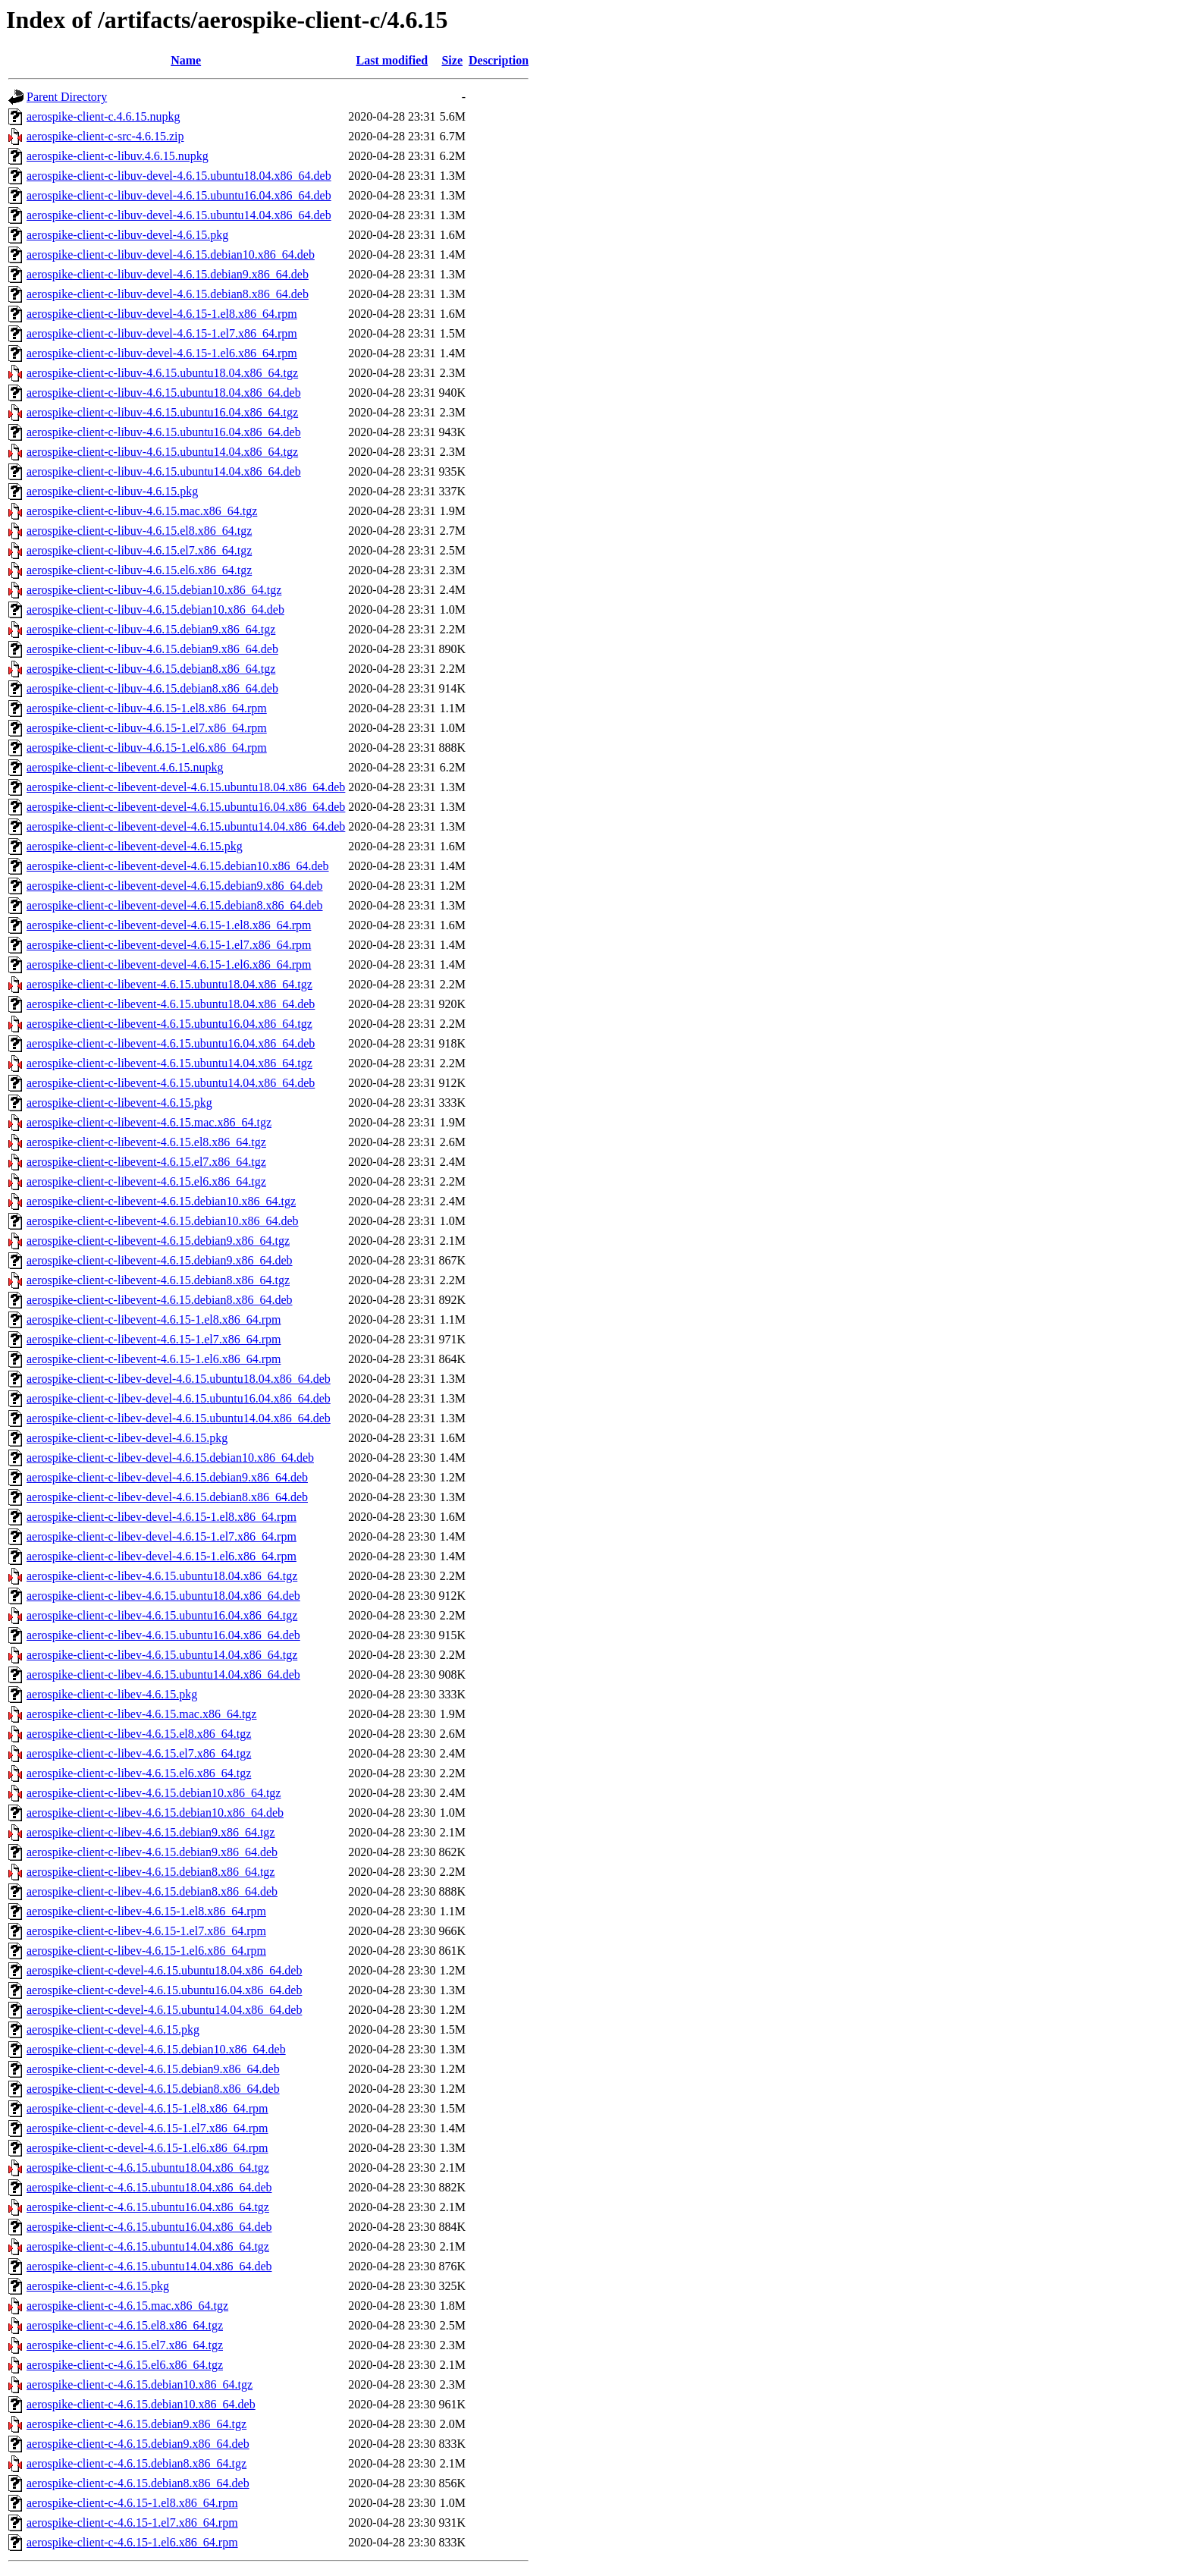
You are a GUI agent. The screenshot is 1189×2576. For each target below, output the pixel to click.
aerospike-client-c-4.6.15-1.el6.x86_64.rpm (132, 2542)
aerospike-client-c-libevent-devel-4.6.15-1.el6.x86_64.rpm (169, 964)
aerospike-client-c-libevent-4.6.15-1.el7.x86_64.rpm (154, 1339)
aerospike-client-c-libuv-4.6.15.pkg (112, 491)
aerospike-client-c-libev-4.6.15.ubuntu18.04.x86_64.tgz (162, 1575)
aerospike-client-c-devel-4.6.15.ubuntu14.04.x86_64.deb (164, 2009)
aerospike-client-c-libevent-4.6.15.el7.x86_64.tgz (146, 1161)
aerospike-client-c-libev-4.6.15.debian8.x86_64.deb (152, 1891)
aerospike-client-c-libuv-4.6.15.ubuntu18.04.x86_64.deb (164, 392)
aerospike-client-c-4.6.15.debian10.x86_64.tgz (140, 2384)
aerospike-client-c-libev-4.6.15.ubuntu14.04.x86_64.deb (163, 1674)
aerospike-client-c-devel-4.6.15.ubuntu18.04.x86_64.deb (164, 1970)
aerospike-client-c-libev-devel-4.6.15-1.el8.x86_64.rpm (161, 1516)
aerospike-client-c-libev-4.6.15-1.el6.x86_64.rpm (146, 1950)
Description (499, 60)
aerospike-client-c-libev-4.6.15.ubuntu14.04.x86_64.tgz (162, 1654)
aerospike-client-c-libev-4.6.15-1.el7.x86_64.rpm (146, 1930)
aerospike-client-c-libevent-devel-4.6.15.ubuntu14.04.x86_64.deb (186, 826)
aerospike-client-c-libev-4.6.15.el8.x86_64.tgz (139, 1733)
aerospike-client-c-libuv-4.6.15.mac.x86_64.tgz (142, 510)
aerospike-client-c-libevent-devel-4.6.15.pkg (135, 846)
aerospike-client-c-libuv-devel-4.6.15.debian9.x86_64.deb (168, 274)
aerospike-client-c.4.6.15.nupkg (103, 116)
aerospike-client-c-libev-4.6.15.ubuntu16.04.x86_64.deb (163, 1635)
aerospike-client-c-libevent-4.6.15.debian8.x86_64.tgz (158, 1280)
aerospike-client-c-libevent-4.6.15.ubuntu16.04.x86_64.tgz (169, 1023)
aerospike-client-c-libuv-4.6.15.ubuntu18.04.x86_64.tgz (162, 372)
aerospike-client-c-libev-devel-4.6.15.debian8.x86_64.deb (167, 1497)
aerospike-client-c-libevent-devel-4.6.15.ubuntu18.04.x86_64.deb (186, 787)
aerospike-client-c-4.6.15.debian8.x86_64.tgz (136, 2463)
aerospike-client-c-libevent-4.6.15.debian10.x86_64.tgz (161, 1201)
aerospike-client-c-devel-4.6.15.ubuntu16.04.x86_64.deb (164, 1990)
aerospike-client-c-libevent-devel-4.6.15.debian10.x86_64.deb (178, 865)
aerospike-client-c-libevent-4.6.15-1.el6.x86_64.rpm (154, 1358)
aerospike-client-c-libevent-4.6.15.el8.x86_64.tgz (146, 1142)
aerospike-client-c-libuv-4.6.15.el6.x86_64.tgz (139, 570)
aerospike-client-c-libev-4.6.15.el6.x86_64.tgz (139, 1773)
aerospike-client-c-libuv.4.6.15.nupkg (118, 155)
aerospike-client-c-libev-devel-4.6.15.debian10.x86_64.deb (170, 1457)
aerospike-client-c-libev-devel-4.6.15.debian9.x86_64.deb (167, 1477)
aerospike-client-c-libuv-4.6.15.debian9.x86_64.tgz (151, 629)
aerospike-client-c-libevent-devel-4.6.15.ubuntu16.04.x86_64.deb (186, 806)
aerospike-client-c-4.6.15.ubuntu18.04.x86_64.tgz (148, 2167)
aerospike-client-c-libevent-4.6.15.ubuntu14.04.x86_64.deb (171, 1082)
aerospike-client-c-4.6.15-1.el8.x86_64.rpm (132, 2502)
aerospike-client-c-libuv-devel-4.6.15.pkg (127, 234)
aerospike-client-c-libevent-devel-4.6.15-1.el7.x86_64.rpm (169, 944)
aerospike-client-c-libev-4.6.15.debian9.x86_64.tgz (151, 1832)
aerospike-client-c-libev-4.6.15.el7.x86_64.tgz (139, 1753)
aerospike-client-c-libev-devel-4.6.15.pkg (127, 1437)
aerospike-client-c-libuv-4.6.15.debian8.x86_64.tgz (151, 668)
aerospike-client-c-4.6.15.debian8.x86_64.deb (138, 2483)
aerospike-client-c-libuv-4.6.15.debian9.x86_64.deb (152, 648)
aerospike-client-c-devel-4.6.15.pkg (113, 2029)
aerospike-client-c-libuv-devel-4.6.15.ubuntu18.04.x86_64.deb (179, 175)
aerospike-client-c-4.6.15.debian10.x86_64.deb (141, 2404)
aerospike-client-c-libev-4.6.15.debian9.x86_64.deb (152, 1852)
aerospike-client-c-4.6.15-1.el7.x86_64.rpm (132, 2522)
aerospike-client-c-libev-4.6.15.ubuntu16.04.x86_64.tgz (162, 1615)
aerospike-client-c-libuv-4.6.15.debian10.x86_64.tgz (154, 589)
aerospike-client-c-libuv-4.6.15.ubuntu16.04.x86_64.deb (164, 432)
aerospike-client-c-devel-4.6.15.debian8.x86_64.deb (153, 2088)
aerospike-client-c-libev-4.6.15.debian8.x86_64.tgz (151, 1871)
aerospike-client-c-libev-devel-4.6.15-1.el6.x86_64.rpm (161, 1556)
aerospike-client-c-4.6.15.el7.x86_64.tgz (125, 2345)
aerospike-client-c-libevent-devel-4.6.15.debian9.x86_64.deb (175, 885)
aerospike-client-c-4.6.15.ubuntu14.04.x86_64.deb (149, 2266)
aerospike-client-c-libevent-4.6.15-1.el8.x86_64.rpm (154, 1319)
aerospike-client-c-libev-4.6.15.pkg (112, 1694)
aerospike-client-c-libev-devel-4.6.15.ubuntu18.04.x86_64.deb (179, 1378)
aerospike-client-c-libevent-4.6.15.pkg (119, 1102)
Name (186, 60)
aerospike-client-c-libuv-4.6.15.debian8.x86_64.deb (152, 688)
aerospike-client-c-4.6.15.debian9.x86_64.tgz (136, 2423)
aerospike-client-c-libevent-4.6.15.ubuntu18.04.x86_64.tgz (169, 984)
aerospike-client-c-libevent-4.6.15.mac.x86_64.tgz (149, 1122)
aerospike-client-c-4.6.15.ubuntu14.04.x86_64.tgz (148, 2246)
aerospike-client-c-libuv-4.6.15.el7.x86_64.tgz (139, 550)
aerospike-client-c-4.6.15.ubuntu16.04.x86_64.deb (149, 2226)
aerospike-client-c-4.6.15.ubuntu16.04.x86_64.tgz (148, 2207)
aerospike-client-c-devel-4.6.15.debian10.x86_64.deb (156, 2049)
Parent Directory (67, 96)
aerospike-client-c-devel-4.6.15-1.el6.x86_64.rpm (147, 2147)
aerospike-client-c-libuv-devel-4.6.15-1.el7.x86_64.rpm (162, 333)
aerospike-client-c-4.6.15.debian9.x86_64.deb (138, 2443)
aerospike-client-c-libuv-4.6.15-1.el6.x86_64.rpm (147, 747)
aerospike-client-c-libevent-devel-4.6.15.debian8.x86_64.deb (175, 905)
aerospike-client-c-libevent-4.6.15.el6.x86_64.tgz (146, 1181)
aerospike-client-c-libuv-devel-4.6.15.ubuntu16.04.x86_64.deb (179, 195)
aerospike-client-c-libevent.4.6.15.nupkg (125, 767)
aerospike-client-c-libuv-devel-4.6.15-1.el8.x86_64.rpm (162, 313)
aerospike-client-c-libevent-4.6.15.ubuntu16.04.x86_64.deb (171, 1043)
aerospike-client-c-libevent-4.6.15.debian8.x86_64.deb (160, 1299)
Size (452, 60)
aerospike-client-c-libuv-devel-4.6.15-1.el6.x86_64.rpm (162, 353)
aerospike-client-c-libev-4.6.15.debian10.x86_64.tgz (154, 1792)
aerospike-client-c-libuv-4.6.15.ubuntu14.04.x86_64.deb (164, 471)
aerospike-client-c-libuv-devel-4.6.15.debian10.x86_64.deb (171, 254)
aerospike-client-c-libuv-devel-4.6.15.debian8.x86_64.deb (168, 293)
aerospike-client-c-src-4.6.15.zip (105, 136)
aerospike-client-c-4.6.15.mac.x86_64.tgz (127, 2305)
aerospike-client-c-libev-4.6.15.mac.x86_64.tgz (141, 1713)
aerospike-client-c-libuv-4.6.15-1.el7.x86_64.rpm (147, 727)
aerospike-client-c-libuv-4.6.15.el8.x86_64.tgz (139, 530)
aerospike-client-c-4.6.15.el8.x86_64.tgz (125, 2325)
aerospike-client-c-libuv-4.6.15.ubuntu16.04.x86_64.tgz (162, 412)
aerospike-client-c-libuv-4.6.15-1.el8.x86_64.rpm (147, 708)
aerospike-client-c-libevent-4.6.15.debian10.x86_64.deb (163, 1220)
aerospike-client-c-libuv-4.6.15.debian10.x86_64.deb (155, 609)
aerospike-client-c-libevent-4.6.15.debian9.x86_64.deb (160, 1260)
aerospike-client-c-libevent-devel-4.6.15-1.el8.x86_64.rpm (169, 925)
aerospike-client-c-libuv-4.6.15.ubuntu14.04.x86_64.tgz (162, 451)
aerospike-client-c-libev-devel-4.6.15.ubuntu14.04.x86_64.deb (179, 1418)
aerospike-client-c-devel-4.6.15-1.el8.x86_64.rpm (147, 2108)
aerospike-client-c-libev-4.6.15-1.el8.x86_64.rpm (146, 1911)
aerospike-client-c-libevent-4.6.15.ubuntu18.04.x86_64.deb (171, 1003)
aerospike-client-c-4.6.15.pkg (98, 2285)
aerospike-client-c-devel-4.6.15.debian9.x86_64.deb (153, 2068)
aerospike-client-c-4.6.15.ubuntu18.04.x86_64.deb (149, 2187)
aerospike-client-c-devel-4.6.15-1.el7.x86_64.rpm (147, 2128)
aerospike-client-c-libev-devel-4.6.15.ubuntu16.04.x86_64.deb (179, 1398)
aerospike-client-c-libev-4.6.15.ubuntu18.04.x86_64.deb (163, 1595)
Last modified (392, 60)
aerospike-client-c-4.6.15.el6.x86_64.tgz (125, 2364)
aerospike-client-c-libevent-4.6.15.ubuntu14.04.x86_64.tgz (169, 1063)
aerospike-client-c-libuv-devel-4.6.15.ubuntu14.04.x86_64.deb (179, 215)
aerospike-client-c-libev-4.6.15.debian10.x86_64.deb (155, 1812)
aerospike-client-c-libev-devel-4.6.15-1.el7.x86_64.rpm (161, 1536)
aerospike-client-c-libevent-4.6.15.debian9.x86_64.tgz (158, 1240)
